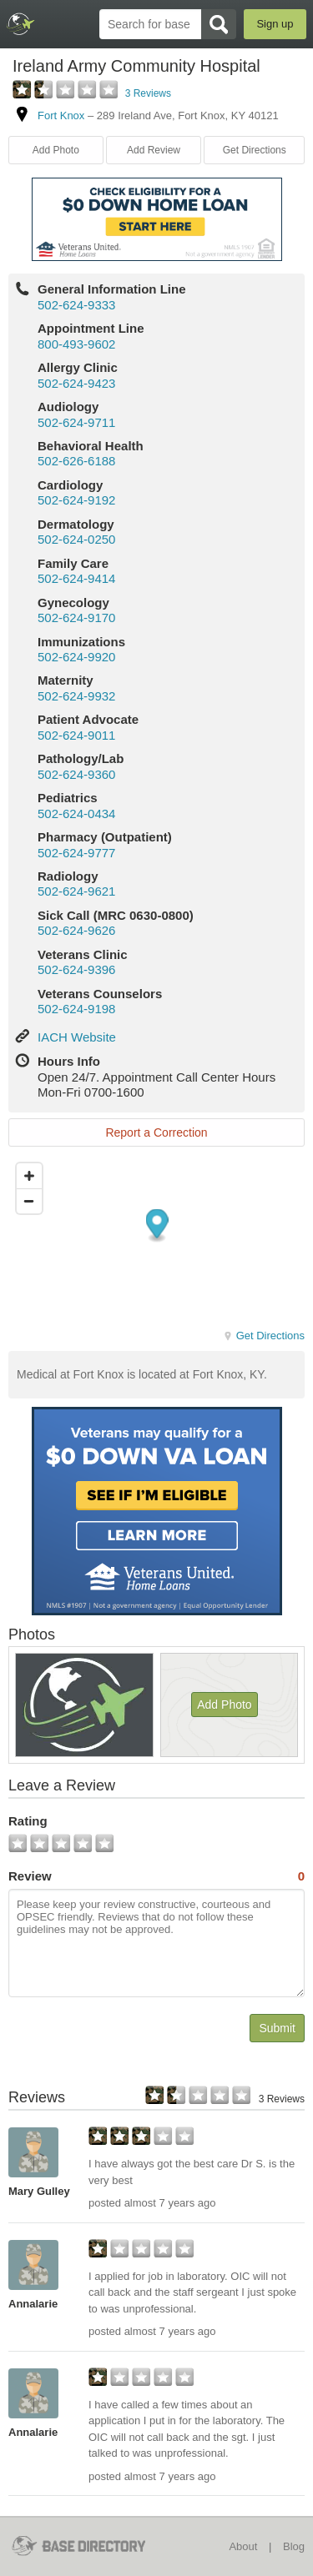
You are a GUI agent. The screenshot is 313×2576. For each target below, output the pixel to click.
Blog (294, 2546)
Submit (277, 2028)
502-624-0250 (76, 539)
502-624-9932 (76, 696)
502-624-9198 (76, 1009)
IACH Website (77, 1037)
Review (156, 1876)
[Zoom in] (29, 1175)
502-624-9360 (76, 774)
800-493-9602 (76, 344)
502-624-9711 (76, 422)
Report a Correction (156, 1132)
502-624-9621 (76, 891)
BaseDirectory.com (21, 24)
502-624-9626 (76, 930)
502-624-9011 (76, 735)
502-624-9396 (76, 969)
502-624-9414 (76, 578)
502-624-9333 (76, 305)
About (243, 2546)
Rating (28, 1821)
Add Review (153, 150)
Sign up (274, 24)
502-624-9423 (76, 383)
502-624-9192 (76, 500)
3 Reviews (148, 93)
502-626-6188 (76, 461)
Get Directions (254, 150)
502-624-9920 (76, 657)
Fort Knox (61, 115)
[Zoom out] (29, 1200)
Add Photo (56, 150)
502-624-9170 (76, 617)
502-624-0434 (76, 813)
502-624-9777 (76, 853)
